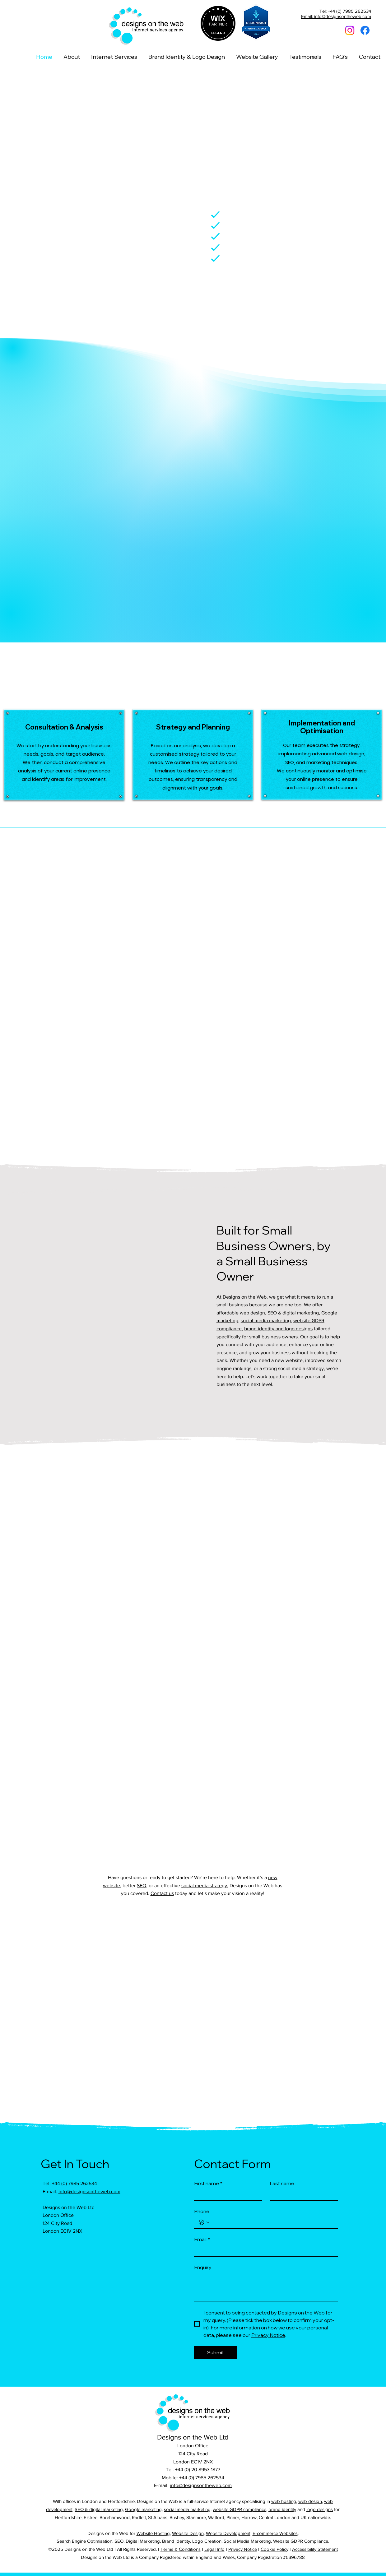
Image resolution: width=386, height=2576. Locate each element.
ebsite (304, 1320)
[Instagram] (350, 30)
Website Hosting (153, 2533)
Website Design (188, 2533)
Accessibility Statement (315, 2549)
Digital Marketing (143, 2541)
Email (202, 2239)
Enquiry (203, 2267)
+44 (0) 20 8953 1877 (197, 2469)
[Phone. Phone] (272, 2222)
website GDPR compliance (239, 2509)
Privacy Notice (242, 2549)
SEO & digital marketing (293, 1312)
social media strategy (204, 1885)
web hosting (283, 2501)
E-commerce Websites (275, 2533)
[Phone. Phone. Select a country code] (204, 2222)
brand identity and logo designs (278, 1328)
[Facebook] (365, 30)
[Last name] (302, 2194)
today (180, 1893)
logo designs (319, 2509)
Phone (201, 2211)
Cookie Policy (274, 2549)
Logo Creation (206, 2541)
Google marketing (143, 2509)
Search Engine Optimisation (84, 2541)
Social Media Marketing (247, 2541)
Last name (282, 2183)
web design (252, 1312)
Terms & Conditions (180, 2549)
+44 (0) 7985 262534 (74, 2183)
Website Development (228, 2533)
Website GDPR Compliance (300, 2541)
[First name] (226, 2194)
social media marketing (266, 1320)
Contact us (162, 1893)
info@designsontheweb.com (89, 2191)
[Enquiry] (266, 2286)
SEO (141, 1885)
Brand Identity (176, 2541)
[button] (114, 57)
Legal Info (214, 2549)
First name (208, 2183)
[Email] (264, 2250)
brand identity (282, 2509)
